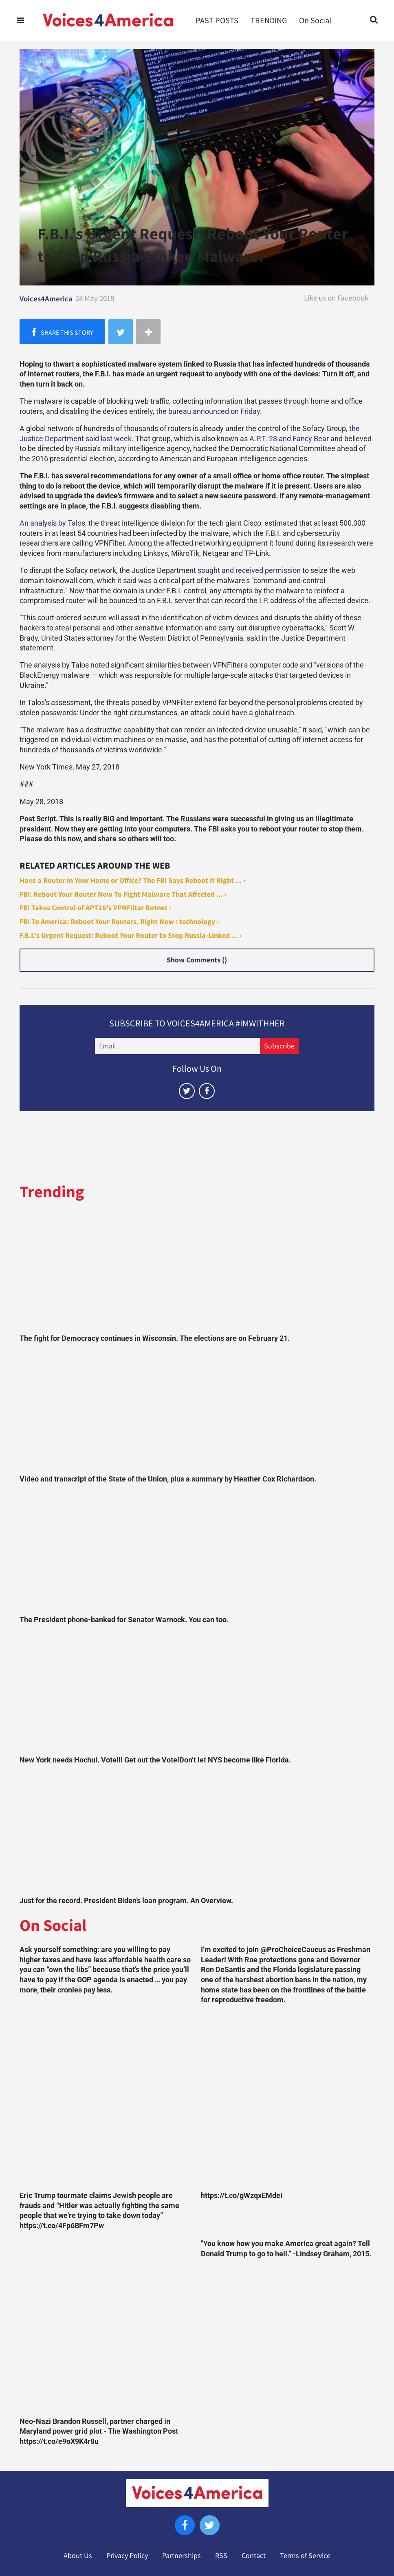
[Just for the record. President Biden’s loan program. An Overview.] (197, 1832)
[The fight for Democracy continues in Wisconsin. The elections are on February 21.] (197, 1270)
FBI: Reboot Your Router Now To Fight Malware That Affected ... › (123, 894)
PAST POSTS (217, 20)
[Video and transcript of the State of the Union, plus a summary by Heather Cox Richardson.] (197, 1411)
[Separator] (148, 331)
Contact (254, 2555)
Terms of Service (305, 2555)
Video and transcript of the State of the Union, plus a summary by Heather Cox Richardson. (168, 1479)
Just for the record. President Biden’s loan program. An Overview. (126, 1901)
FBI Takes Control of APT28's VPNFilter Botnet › (95, 907)
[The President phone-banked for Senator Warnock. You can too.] (197, 1552)
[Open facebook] (207, 1091)
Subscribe (279, 1045)
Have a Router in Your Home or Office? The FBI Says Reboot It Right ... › (132, 880)
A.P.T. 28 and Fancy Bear (289, 439)
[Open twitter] (187, 1091)
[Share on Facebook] (62, 331)
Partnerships (181, 2555)
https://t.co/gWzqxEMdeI (241, 2195)
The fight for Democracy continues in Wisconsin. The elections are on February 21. (155, 1338)
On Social (315, 20)
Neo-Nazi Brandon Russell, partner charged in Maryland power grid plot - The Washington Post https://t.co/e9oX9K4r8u (99, 2431)
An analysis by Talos (52, 523)
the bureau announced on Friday (208, 411)
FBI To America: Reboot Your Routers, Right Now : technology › (119, 921)
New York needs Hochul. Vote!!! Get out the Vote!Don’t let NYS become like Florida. (155, 1760)
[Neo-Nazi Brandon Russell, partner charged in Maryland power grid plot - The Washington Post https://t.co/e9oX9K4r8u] (106, 2325)
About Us (78, 2555)
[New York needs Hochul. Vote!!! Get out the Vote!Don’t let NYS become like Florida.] (197, 1692)
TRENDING (269, 20)
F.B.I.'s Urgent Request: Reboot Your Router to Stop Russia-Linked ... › (130, 935)
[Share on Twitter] (120, 331)
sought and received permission (249, 570)
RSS (221, 2555)
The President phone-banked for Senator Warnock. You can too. (124, 1620)
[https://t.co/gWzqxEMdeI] (287, 2100)
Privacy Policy (127, 2555)
